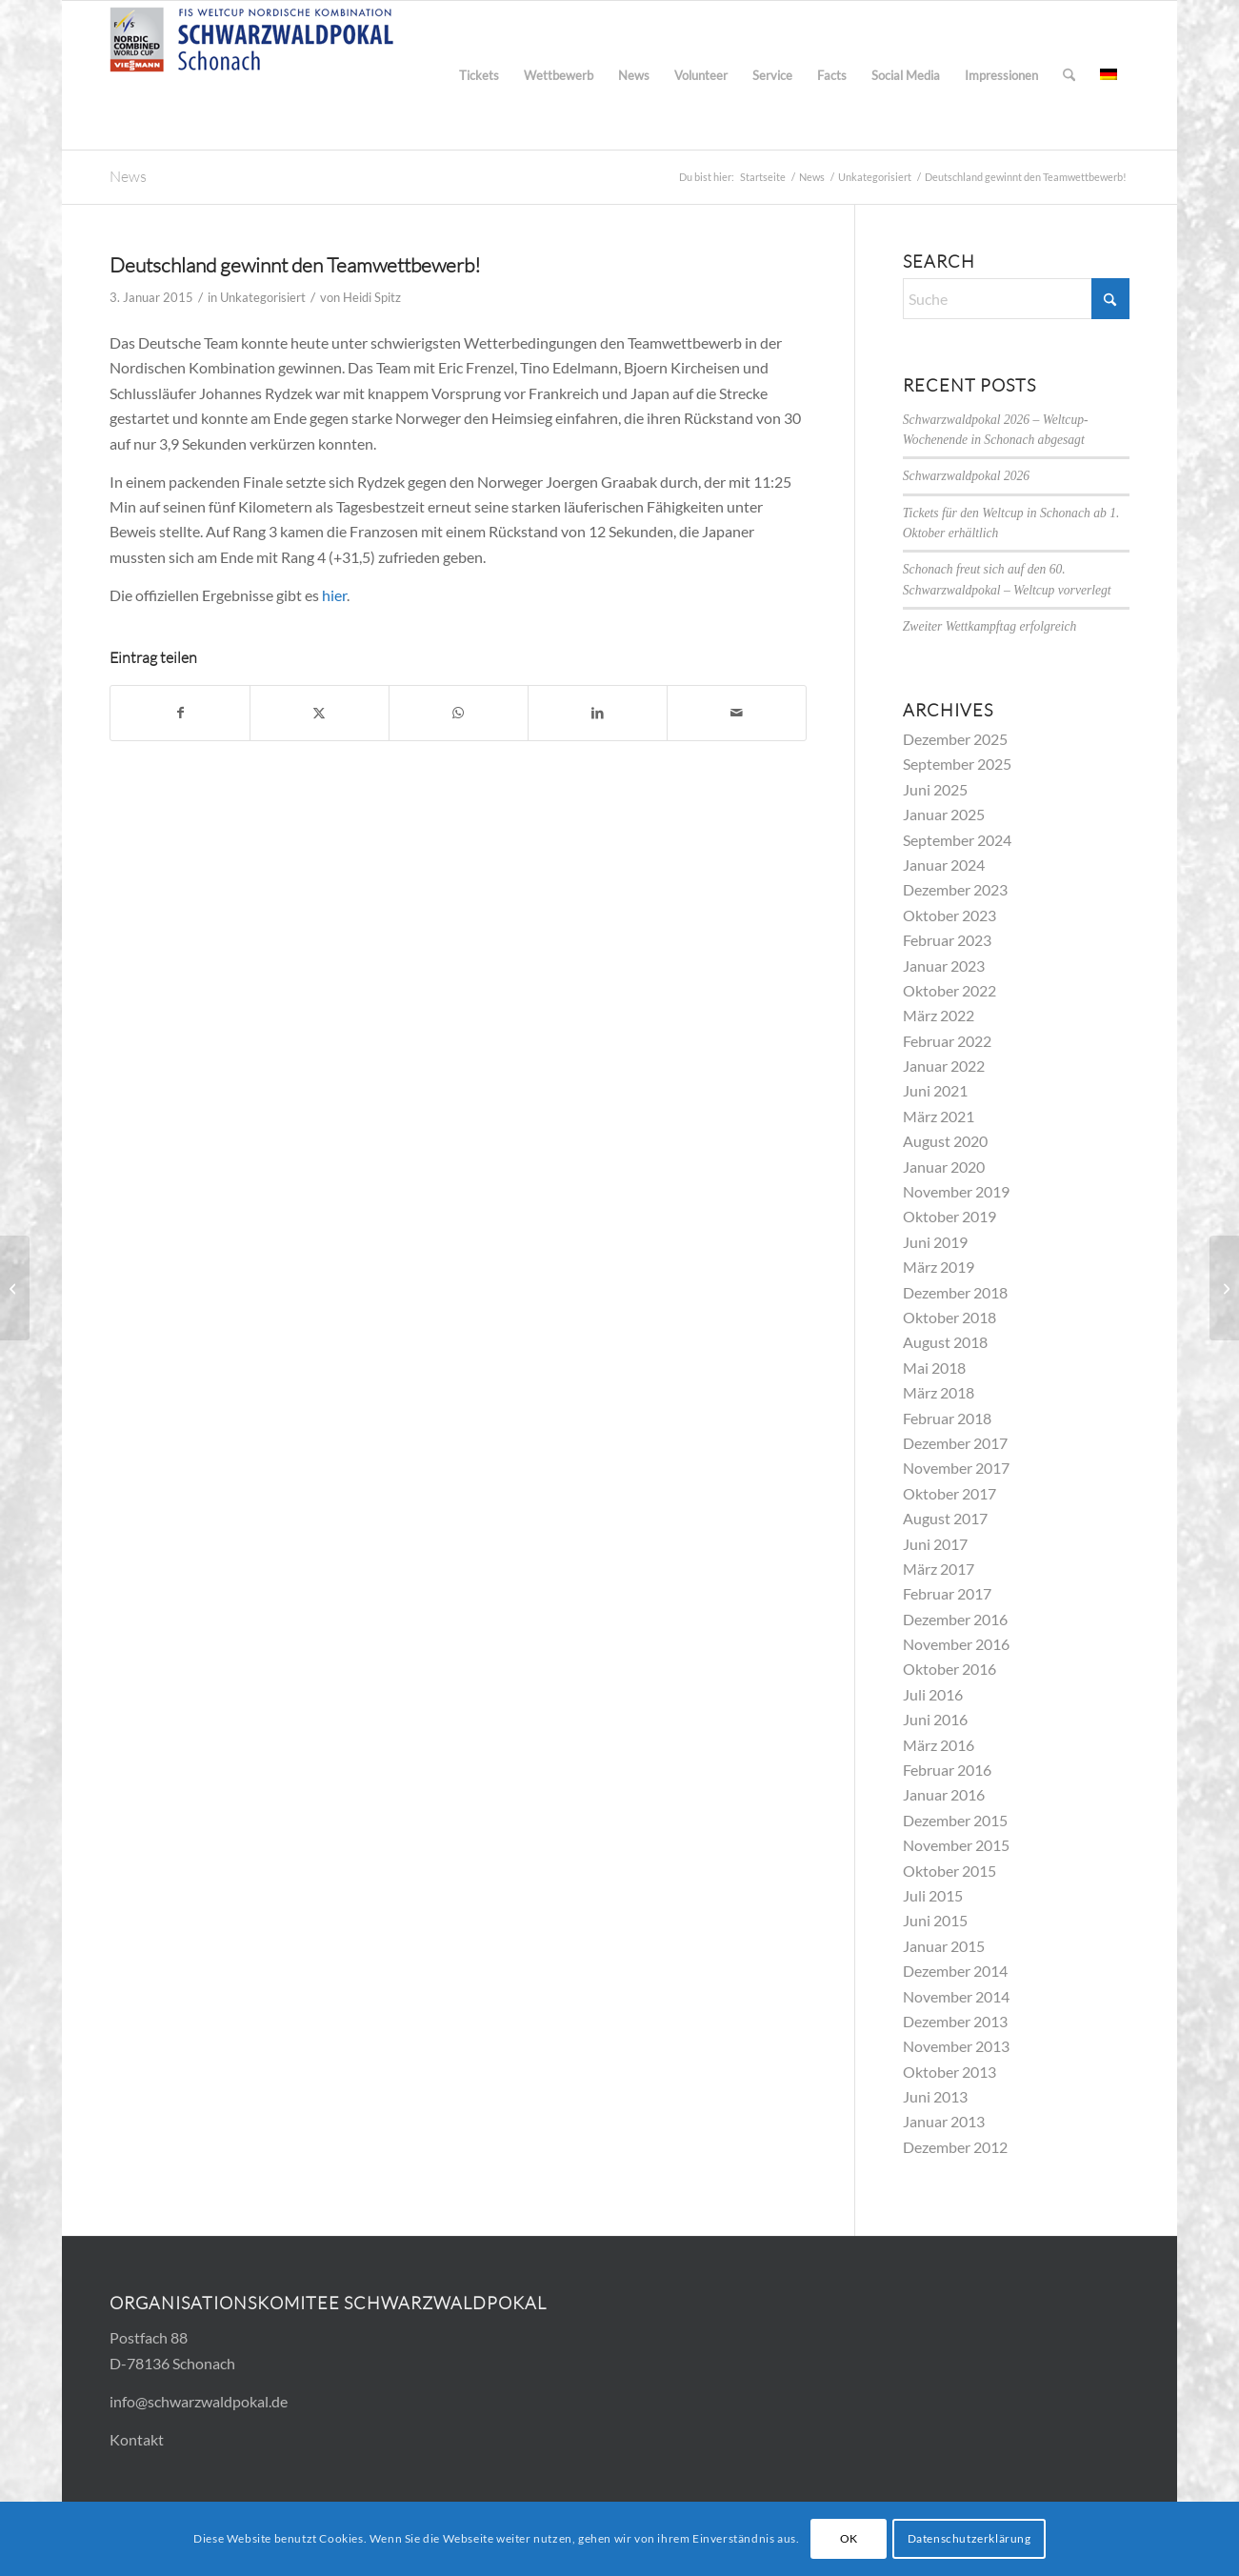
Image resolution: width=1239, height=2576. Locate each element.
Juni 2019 (935, 1242)
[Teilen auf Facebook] (180, 712)
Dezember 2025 (955, 739)
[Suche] (1069, 75)
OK (849, 2538)
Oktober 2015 (949, 1871)
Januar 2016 (944, 1794)
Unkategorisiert (263, 297)
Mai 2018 (934, 1367)
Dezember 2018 (955, 1292)
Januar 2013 (944, 2121)
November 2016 (956, 1644)
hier (334, 595)
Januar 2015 (944, 1946)
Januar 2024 (944, 864)
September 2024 (957, 840)
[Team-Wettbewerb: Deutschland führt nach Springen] (15, 1288)
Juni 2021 (935, 1090)
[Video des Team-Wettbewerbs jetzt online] (1224, 1288)
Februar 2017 (947, 1593)
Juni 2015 (935, 1920)
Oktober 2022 (949, 990)
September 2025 (957, 764)
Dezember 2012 (955, 2147)
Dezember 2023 (955, 889)
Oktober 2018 (949, 1317)
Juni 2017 (935, 1544)
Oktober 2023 (949, 915)
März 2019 (938, 1267)
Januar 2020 (944, 1166)
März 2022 (938, 1015)
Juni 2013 (935, 2096)
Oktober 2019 (949, 1216)
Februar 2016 (947, 1770)
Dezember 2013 (955, 2021)
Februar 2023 (947, 940)
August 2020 (945, 1141)
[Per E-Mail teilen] (737, 712)
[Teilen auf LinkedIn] (598, 712)
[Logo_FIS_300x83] (252, 75)
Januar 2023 (944, 965)
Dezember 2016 (955, 1619)
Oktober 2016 (949, 1669)
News (128, 176)
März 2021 (938, 1116)
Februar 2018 (947, 1418)
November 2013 (956, 2046)
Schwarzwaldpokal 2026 (966, 476)
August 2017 (945, 1518)
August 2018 (945, 1342)
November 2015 (956, 1845)
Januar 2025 (944, 814)
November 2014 (956, 1996)
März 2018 (938, 1392)
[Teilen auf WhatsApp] (459, 712)
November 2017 (956, 1468)
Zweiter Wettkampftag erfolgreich (990, 626)
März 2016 (938, 1745)
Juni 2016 (935, 1719)
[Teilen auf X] (319, 712)
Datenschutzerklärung (969, 2538)
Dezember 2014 (955, 1971)
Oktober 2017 (949, 1493)
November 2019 (956, 1191)
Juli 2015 (933, 1895)
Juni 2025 (935, 789)
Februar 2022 (947, 1041)
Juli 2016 (933, 1694)
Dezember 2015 (955, 1820)
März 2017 (938, 1569)
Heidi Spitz (372, 297)
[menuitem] (479, 75)
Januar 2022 (944, 1066)
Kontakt (137, 2439)
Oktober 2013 (949, 2072)
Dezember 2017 (955, 1443)
